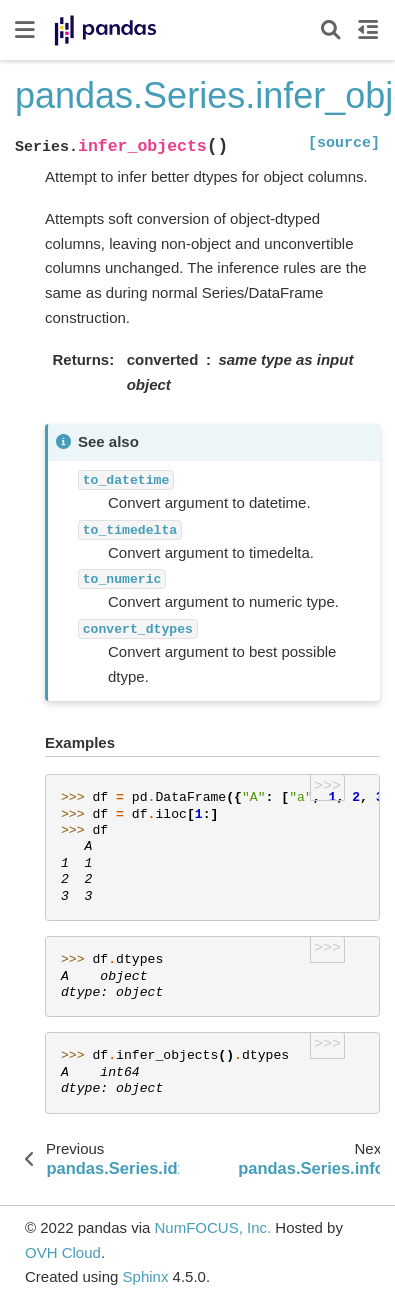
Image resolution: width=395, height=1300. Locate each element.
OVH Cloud (63, 1252)
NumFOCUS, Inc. (212, 1227)
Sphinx (146, 1276)
